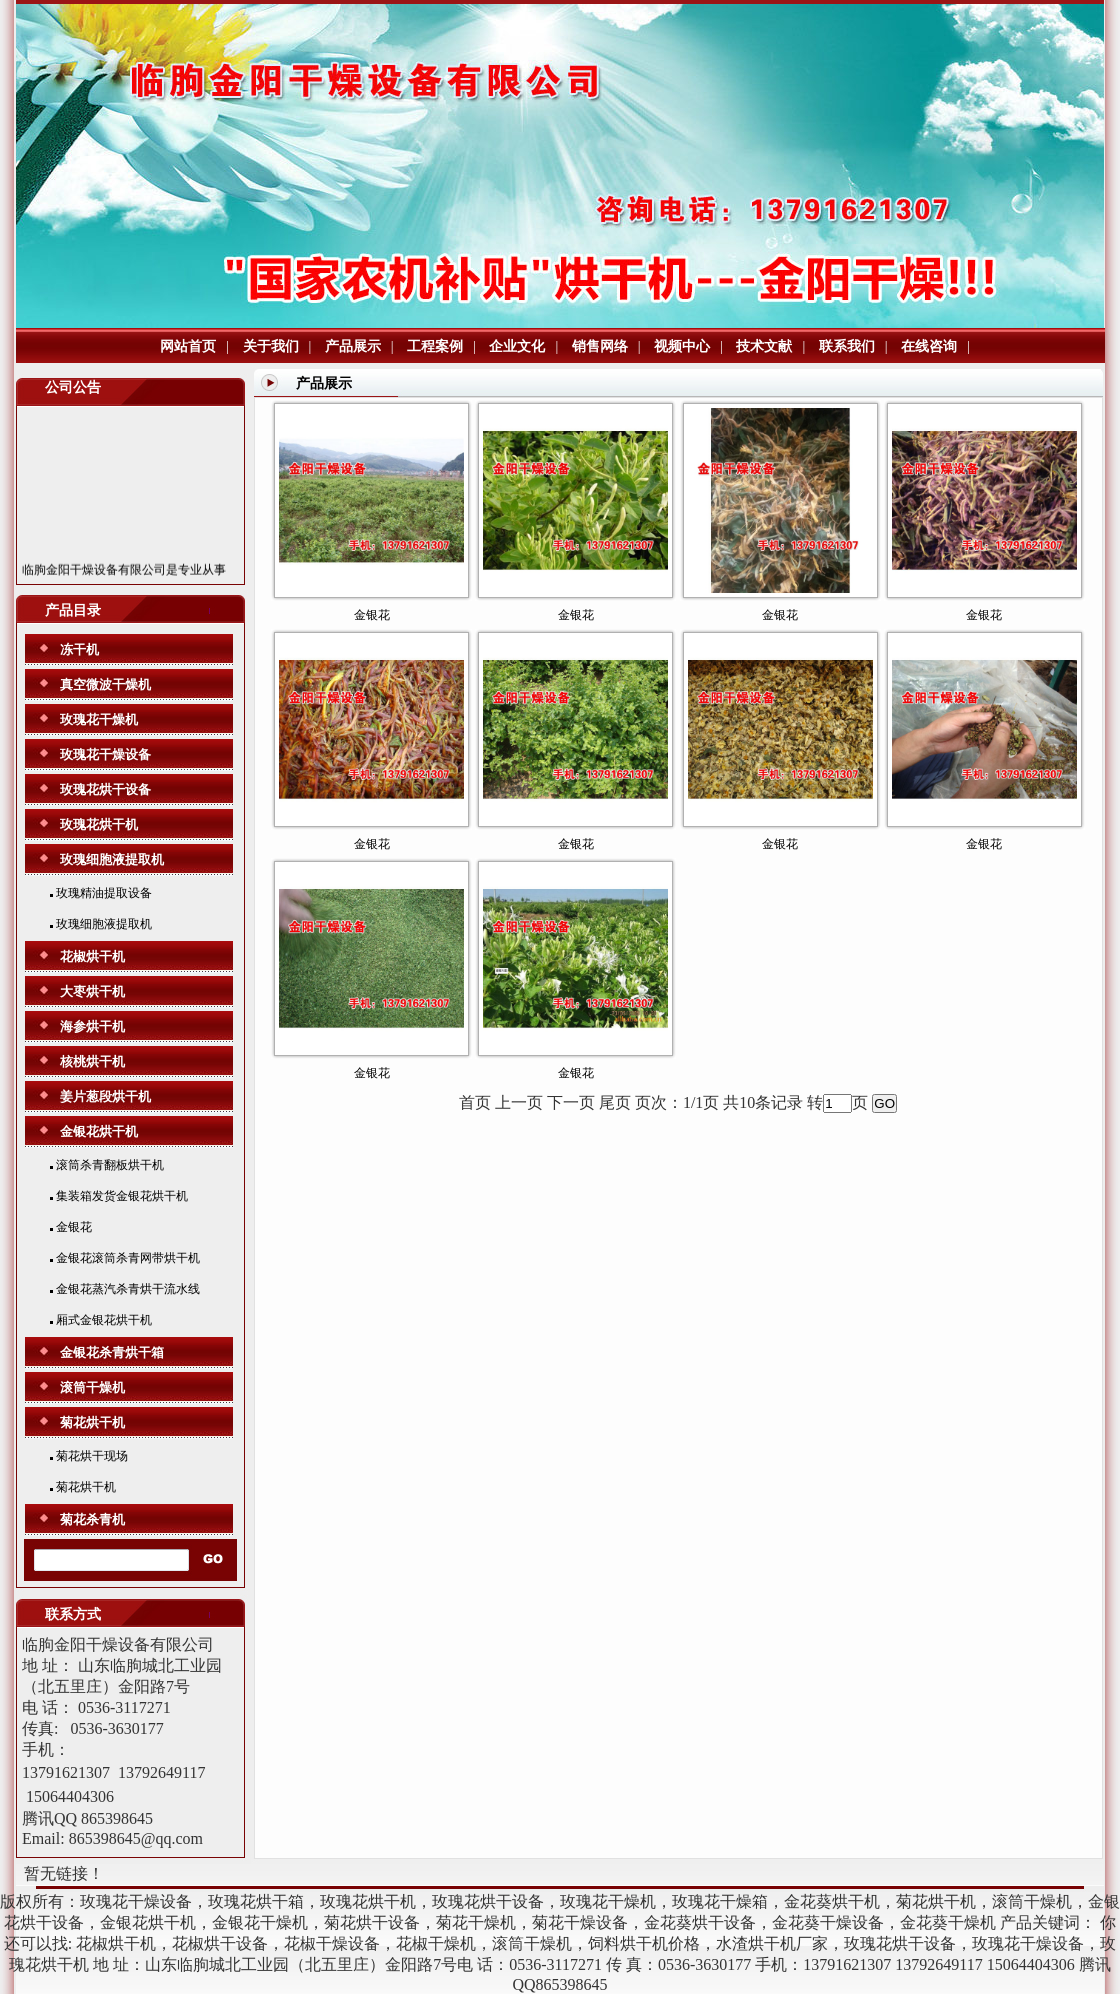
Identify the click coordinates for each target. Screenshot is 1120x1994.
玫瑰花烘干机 (99, 824)
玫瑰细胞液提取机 (112, 859)
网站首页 (188, 346)
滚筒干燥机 (92, 1387)
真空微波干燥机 (105, 684)
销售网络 (600, 346)
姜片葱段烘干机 (105, 1096)
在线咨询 (929, 346)
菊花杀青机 (92, 1519)
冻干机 (79, 649)
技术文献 (764, 346)
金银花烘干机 (99, 1131)
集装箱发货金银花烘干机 (119, 1196)
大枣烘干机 (92, 991)
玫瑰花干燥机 (99, 719)
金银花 (71, 1227)
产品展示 (353, 346)
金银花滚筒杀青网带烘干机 (125, 1258)
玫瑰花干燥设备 (105, 754)
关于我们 (271, 346)
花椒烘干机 (92, 956)
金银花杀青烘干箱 (112, 1352)
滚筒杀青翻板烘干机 (107, 1165)
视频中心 (682, 346)
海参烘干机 (92, 1026)
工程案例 (435, 346)
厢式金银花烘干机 (101, 1320)
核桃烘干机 (92, 1061)
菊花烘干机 (92, 1422)
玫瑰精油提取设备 (101, 893)
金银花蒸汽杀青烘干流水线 (125, 1289)
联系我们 (847, 346)
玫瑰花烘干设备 (105, 789)
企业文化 (517, 346)
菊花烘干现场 (89, 1456)
